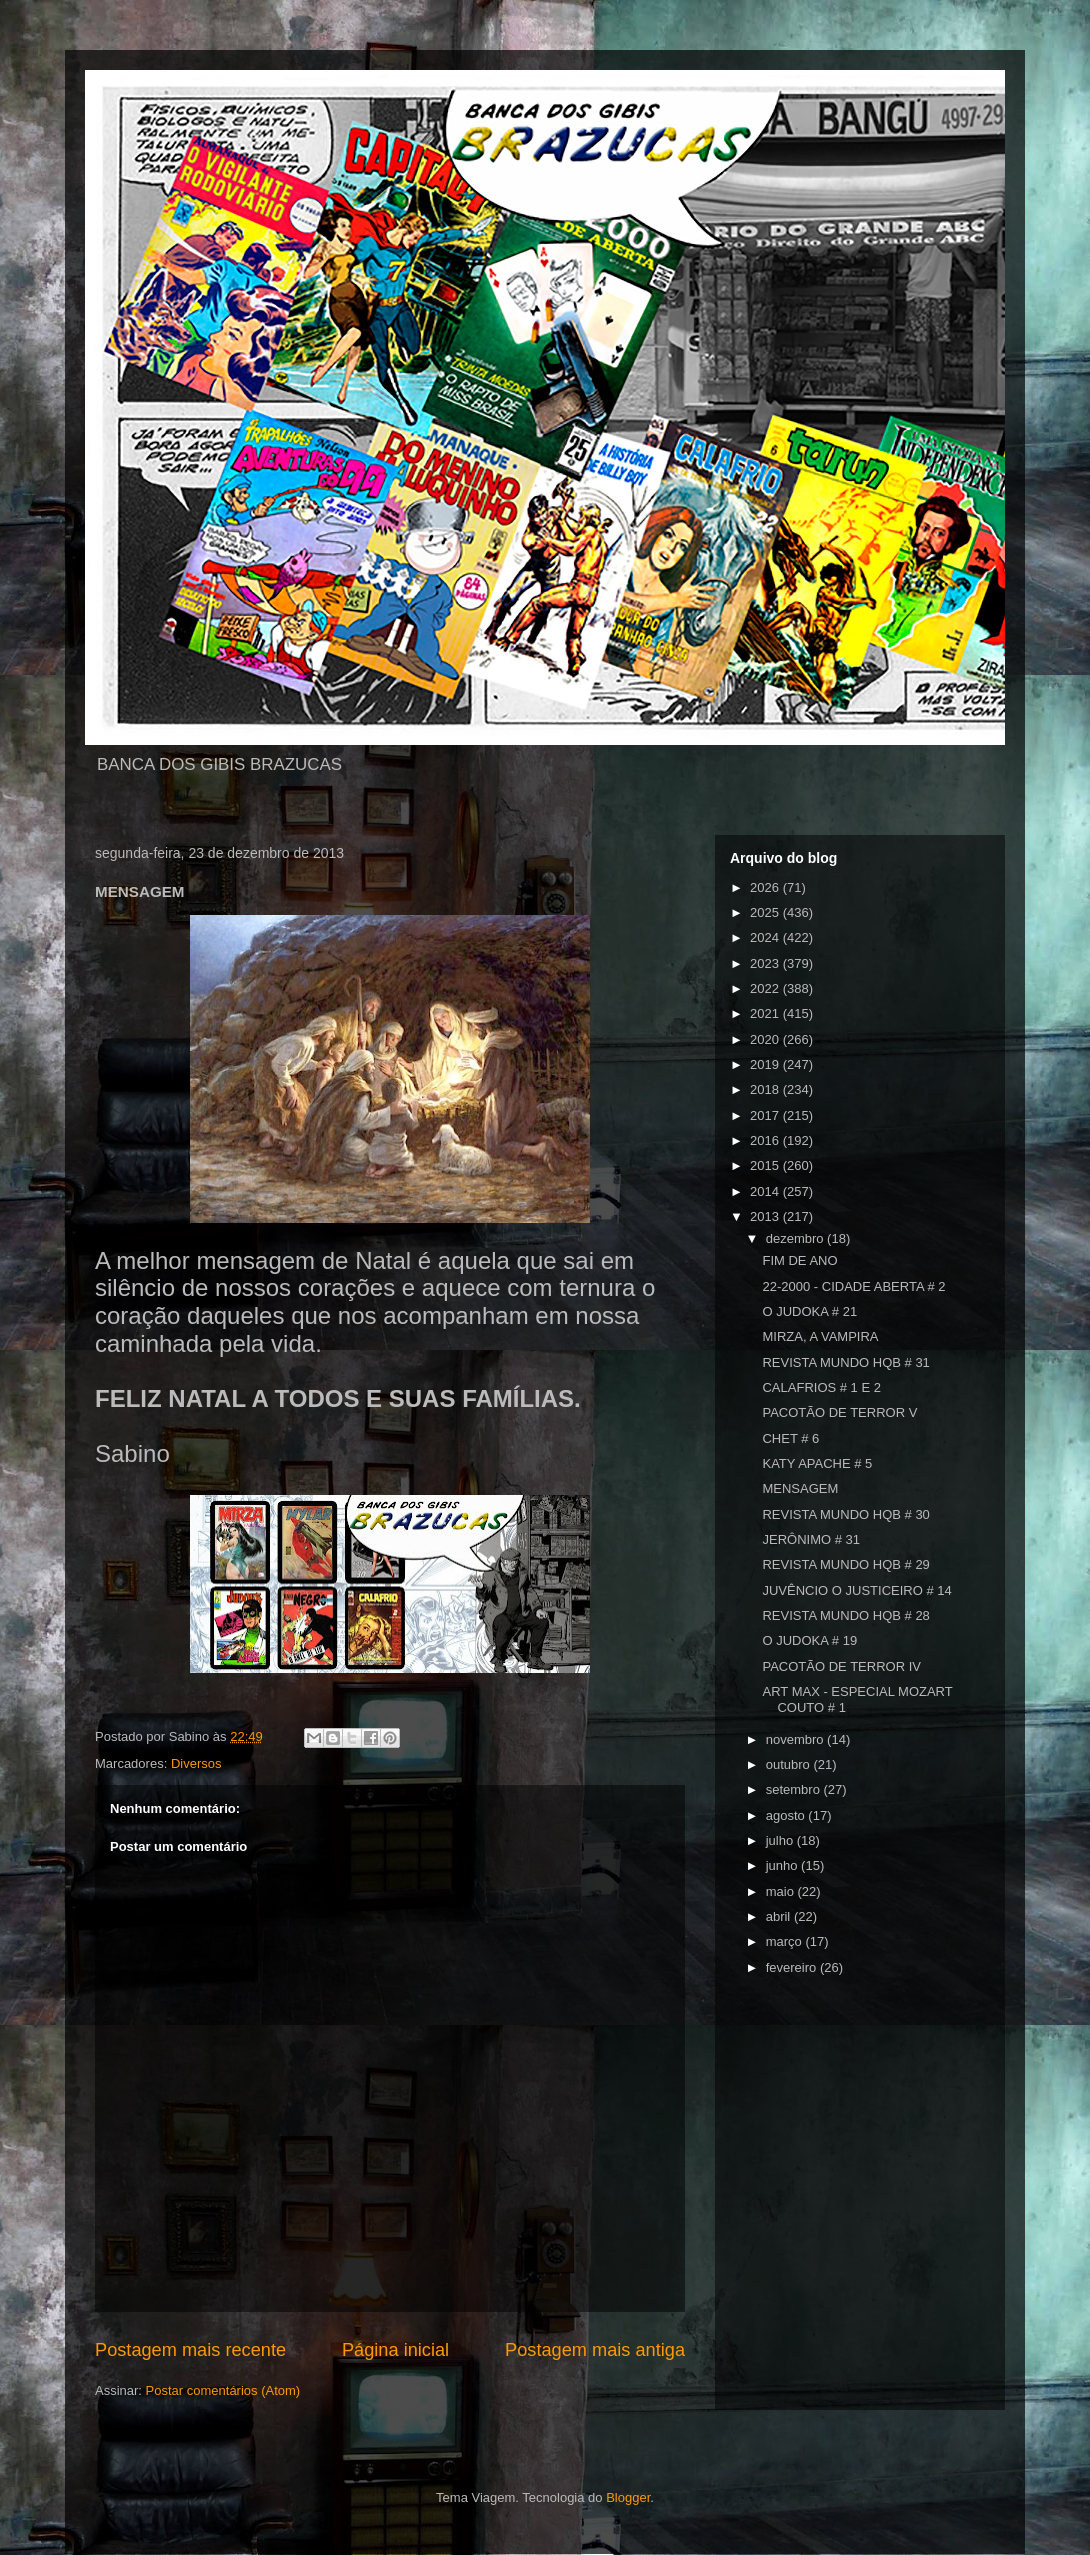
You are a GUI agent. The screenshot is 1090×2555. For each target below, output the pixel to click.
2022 (766, 988)
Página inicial (395, 2350)
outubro (790, 1764)
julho (781, 1840)
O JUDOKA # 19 (809, 1640)
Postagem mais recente (190, 2350)
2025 (766, 912)
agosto (787, 1815)
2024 (766, 937)
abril (780, 1916)
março (786, 1941)
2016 (766, 1140)
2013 (766, 1216)
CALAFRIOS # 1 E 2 (821, 1387)
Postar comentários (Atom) (223, 2390)
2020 (766, 1039)
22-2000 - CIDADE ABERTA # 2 (853, 1286)
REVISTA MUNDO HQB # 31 (845, 1362)
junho (783, 1865)
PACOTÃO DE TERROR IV (841, 1666)
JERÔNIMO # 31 (811, 1539)
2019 (766, 1064)
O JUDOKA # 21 (809, 1311)
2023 (766, 963)
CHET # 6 (790, 1438)
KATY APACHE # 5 (817, 1463)
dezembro (796, 1238)
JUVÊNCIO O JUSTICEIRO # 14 (856, 1590)
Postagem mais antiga (595, 2350)
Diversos (196, 1763)
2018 (766, 1089)
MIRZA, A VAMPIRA (820, 1336)
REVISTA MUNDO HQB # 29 (845, 1564)
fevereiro (793, 1967)
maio (782, 1891)
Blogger (628, 2497)
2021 (766, 1013)
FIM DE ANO (799, 1260)
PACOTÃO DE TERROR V (839, 1412)
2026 (766, 887)
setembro (795, 1789)
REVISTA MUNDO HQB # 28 (845, 1615)
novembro (796, 1739)
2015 (766, 1165)
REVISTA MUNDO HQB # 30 (845, 1514)
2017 (766, 1115)
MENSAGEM (800, 1488)
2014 (766, 1191)
